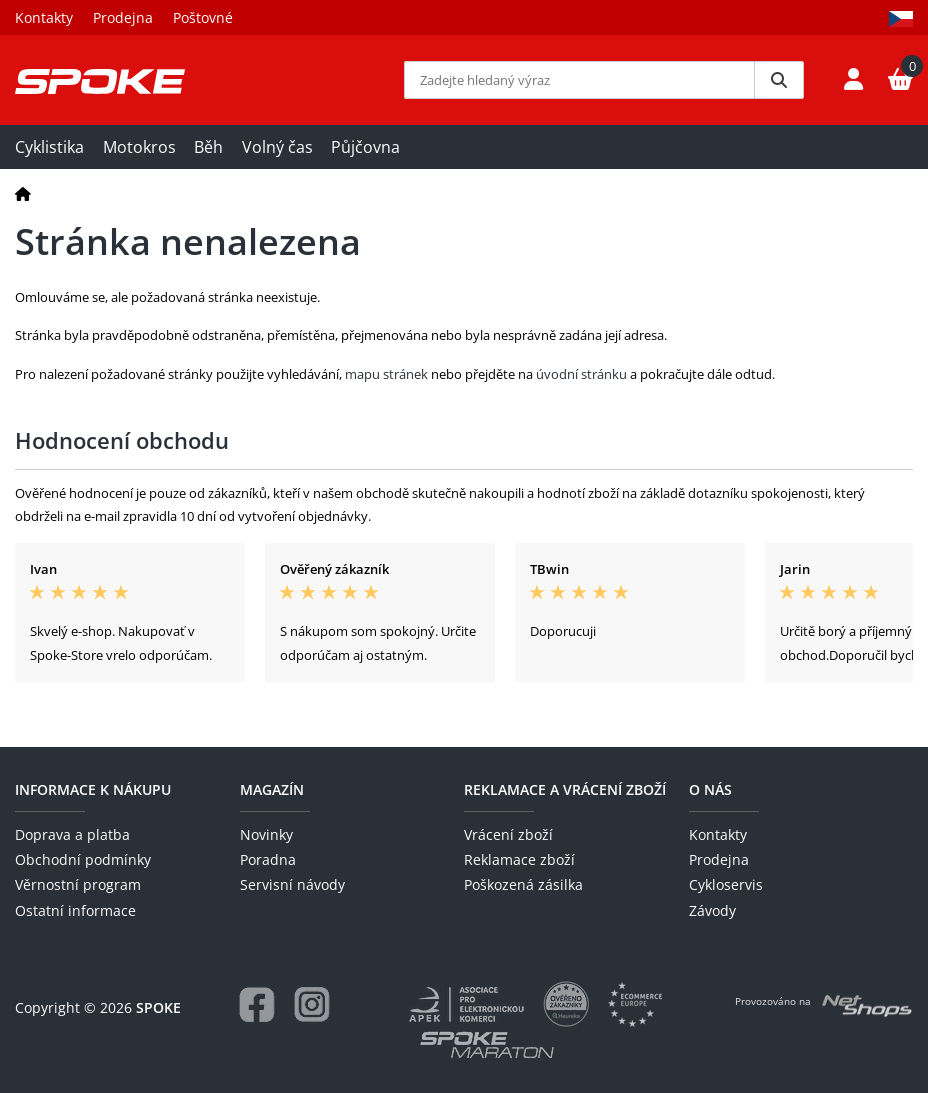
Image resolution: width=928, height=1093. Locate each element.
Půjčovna (365, 147)
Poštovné (203, 17)
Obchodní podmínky (83, 859)
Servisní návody (292, 884)
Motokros (139, 147)
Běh (208, 147)
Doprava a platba (72, 834)
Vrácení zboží (508, 834)
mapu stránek (386, 374)
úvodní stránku (581, 374)
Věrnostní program (78, 884)
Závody (712, 910)
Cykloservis (726, 884)
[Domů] (23, 193)
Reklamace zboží (519, 859)
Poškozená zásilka (523, 884)
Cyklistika (49, 147)
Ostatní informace (75, 910)
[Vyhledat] (779, 80)
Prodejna (123, 17)
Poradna (268, 859)
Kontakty (44, 17)
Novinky (266, 834)
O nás (710, 789)
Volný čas (277, 147)
